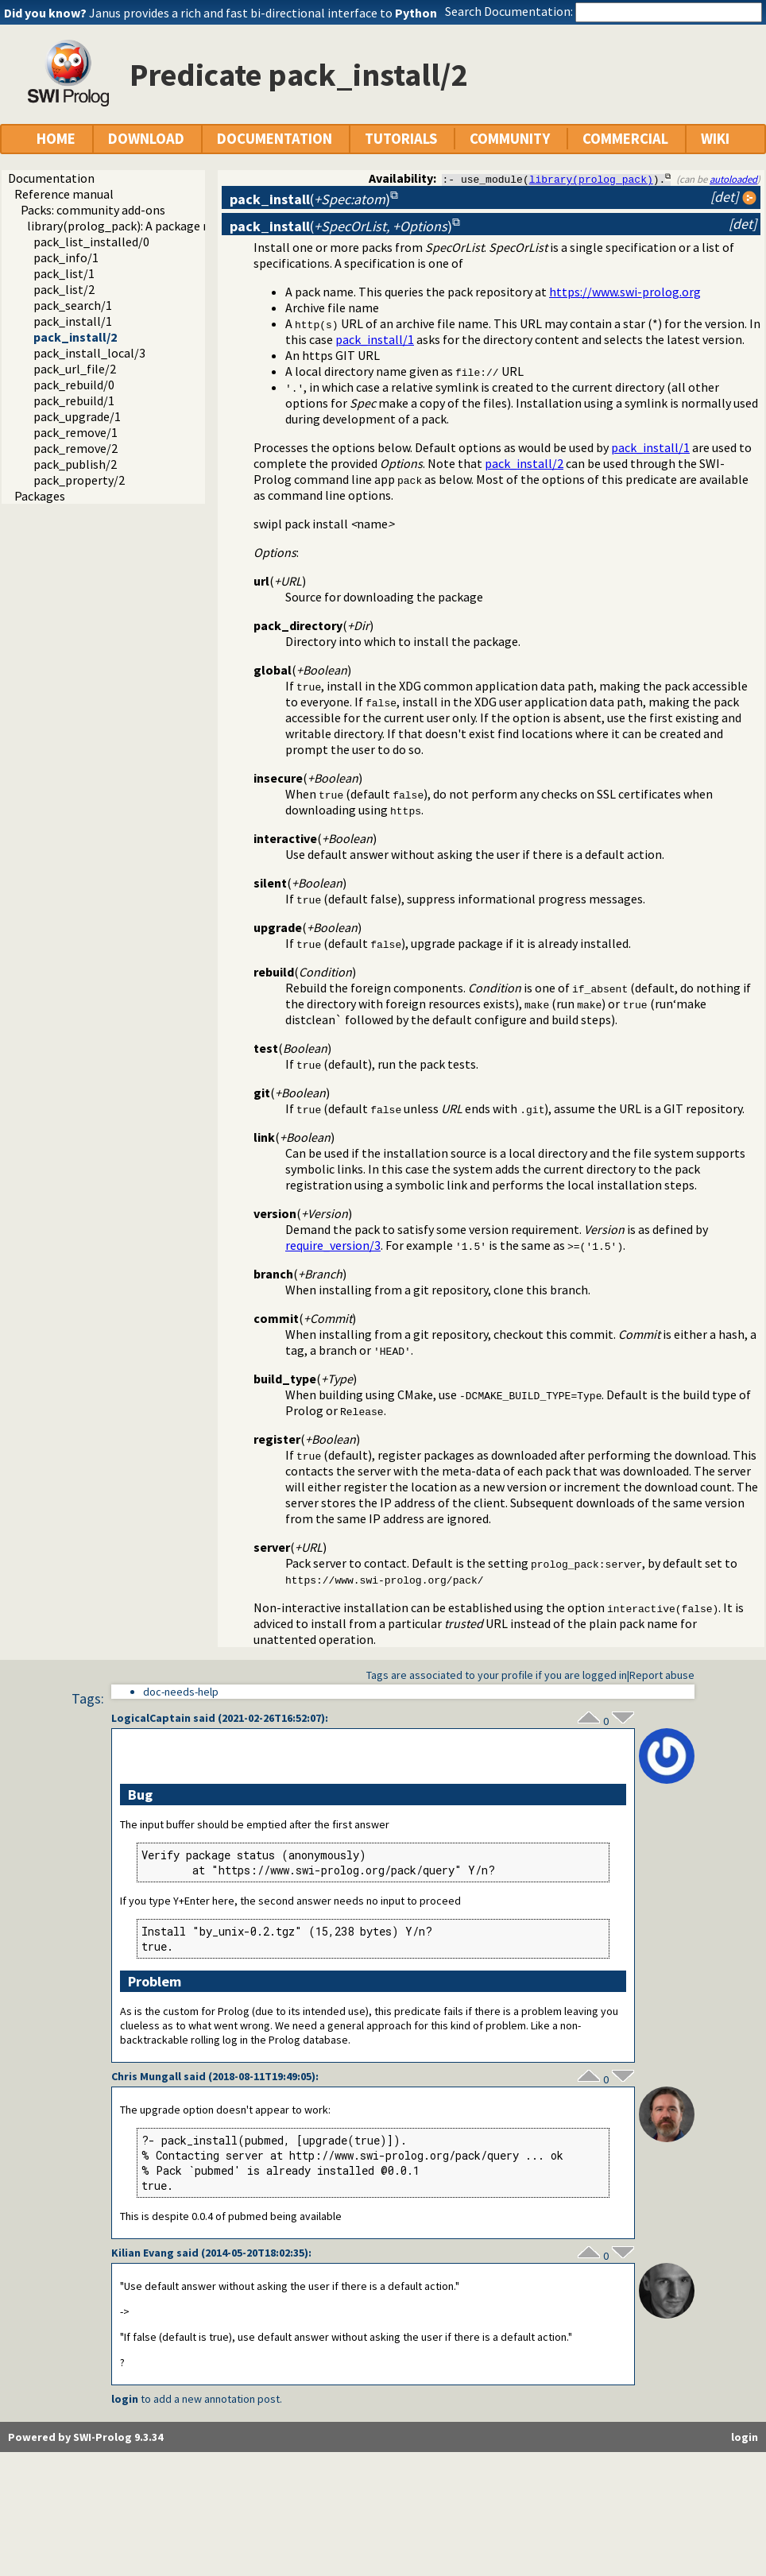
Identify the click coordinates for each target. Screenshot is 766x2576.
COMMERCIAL (625, 139)
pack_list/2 (64, 289)
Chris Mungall (146, 2076)
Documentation (51, 178)
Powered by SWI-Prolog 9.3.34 (85, 2437)
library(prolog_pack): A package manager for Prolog (169, 226)
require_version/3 (333, 1245)
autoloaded (733, 178)
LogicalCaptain (151, 1718)
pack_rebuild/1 (73, 400)
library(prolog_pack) (591, 179)
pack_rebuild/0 (73, 385)
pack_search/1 (72, 305)
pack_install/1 (72, 321)
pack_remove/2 (75, 448)
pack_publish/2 (75, 464)
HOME (56, 139)
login (124, 2399)
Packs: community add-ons (93, 210)
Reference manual (64, 194)
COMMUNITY (510, 139)
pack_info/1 (66, 257)
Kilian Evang (142, 2252)
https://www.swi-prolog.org (625, 292)
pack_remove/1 (75, 432)
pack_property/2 (79, 480)
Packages (39, 496)
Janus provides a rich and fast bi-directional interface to (263, 13)
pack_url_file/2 (74, 369)
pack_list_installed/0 (91, 241)
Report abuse (661, 1675)
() (310, 199)
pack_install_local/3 (89, 353)
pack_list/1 (64, 273)
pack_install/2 (75, 337)
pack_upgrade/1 (77, 416)
